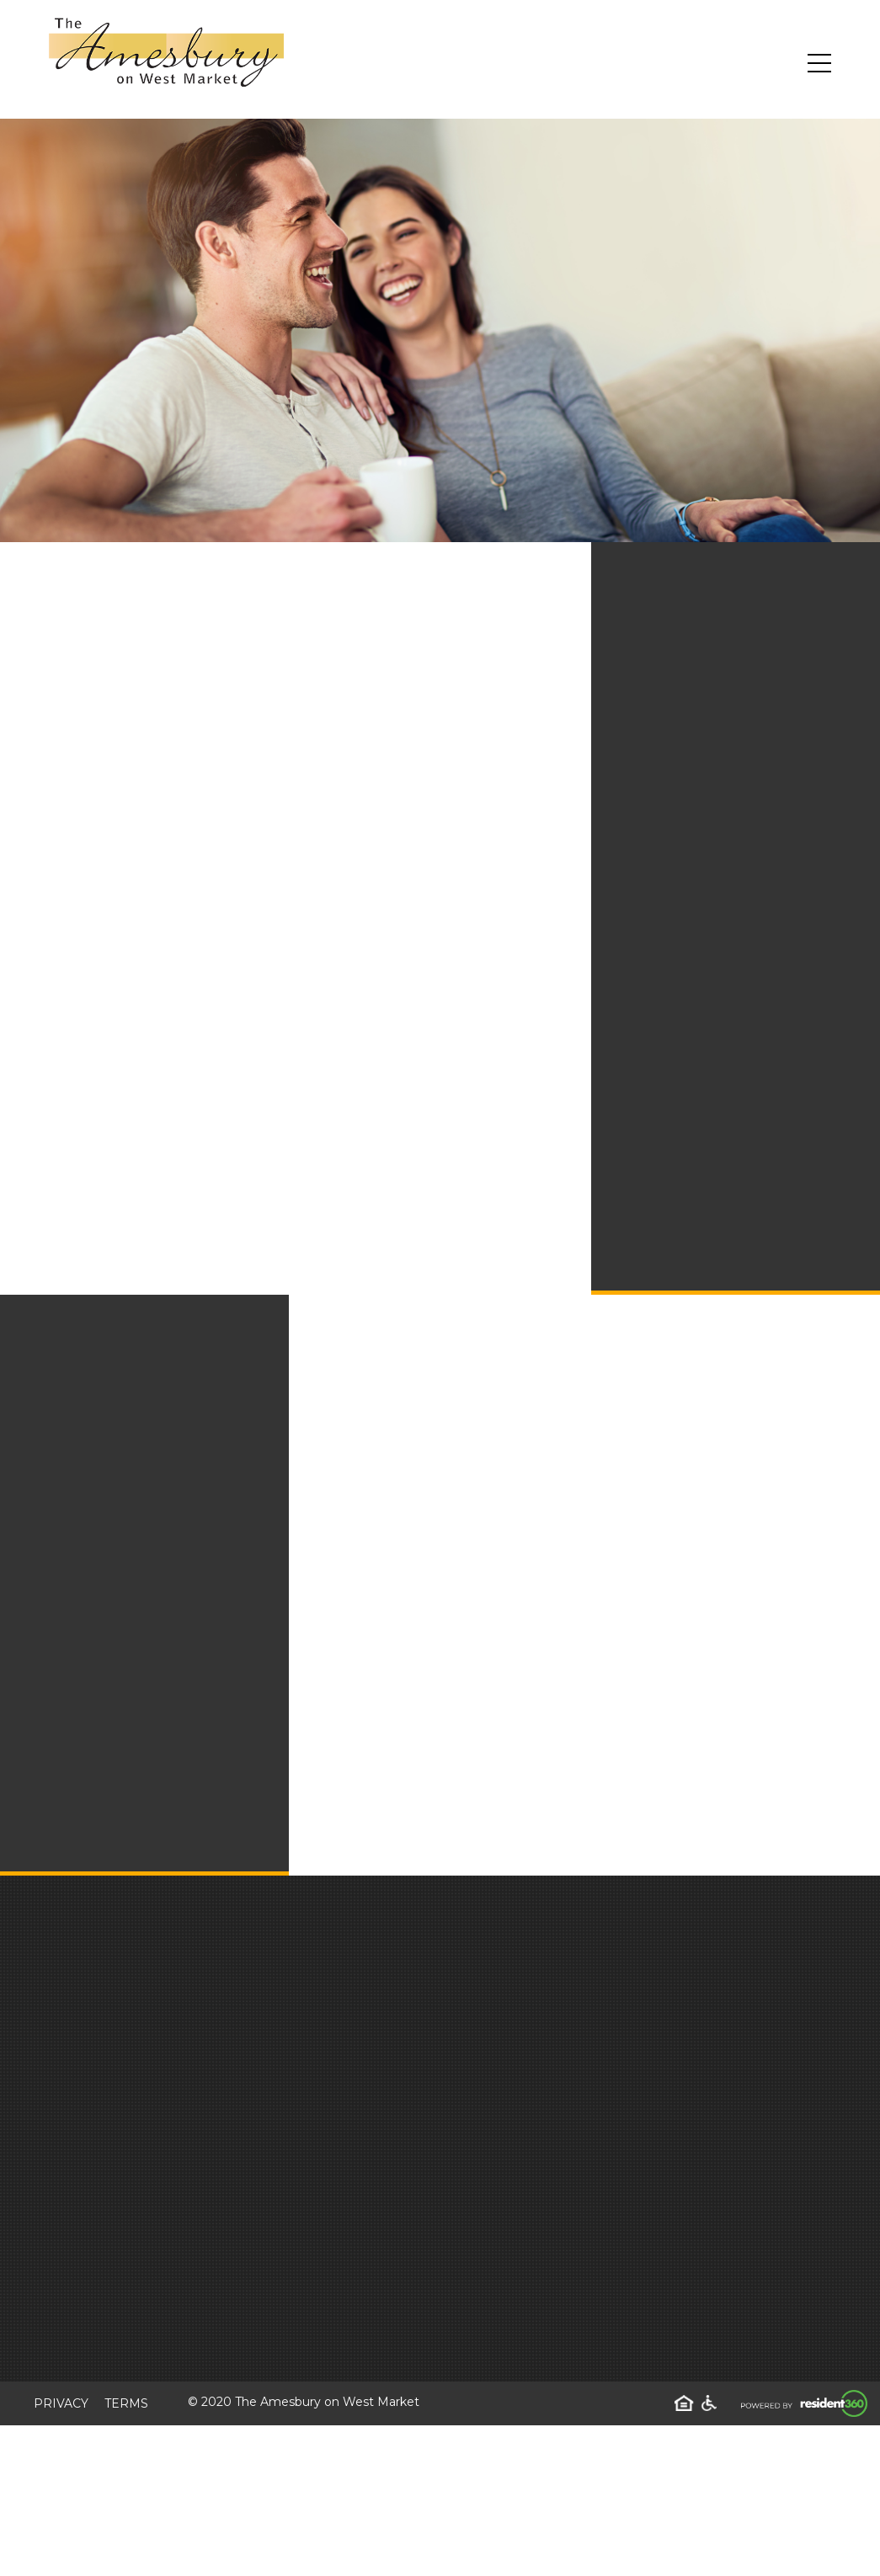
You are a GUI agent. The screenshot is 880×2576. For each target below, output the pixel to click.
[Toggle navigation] (819, 63)
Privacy (61, 2403)
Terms (126, 2403)
